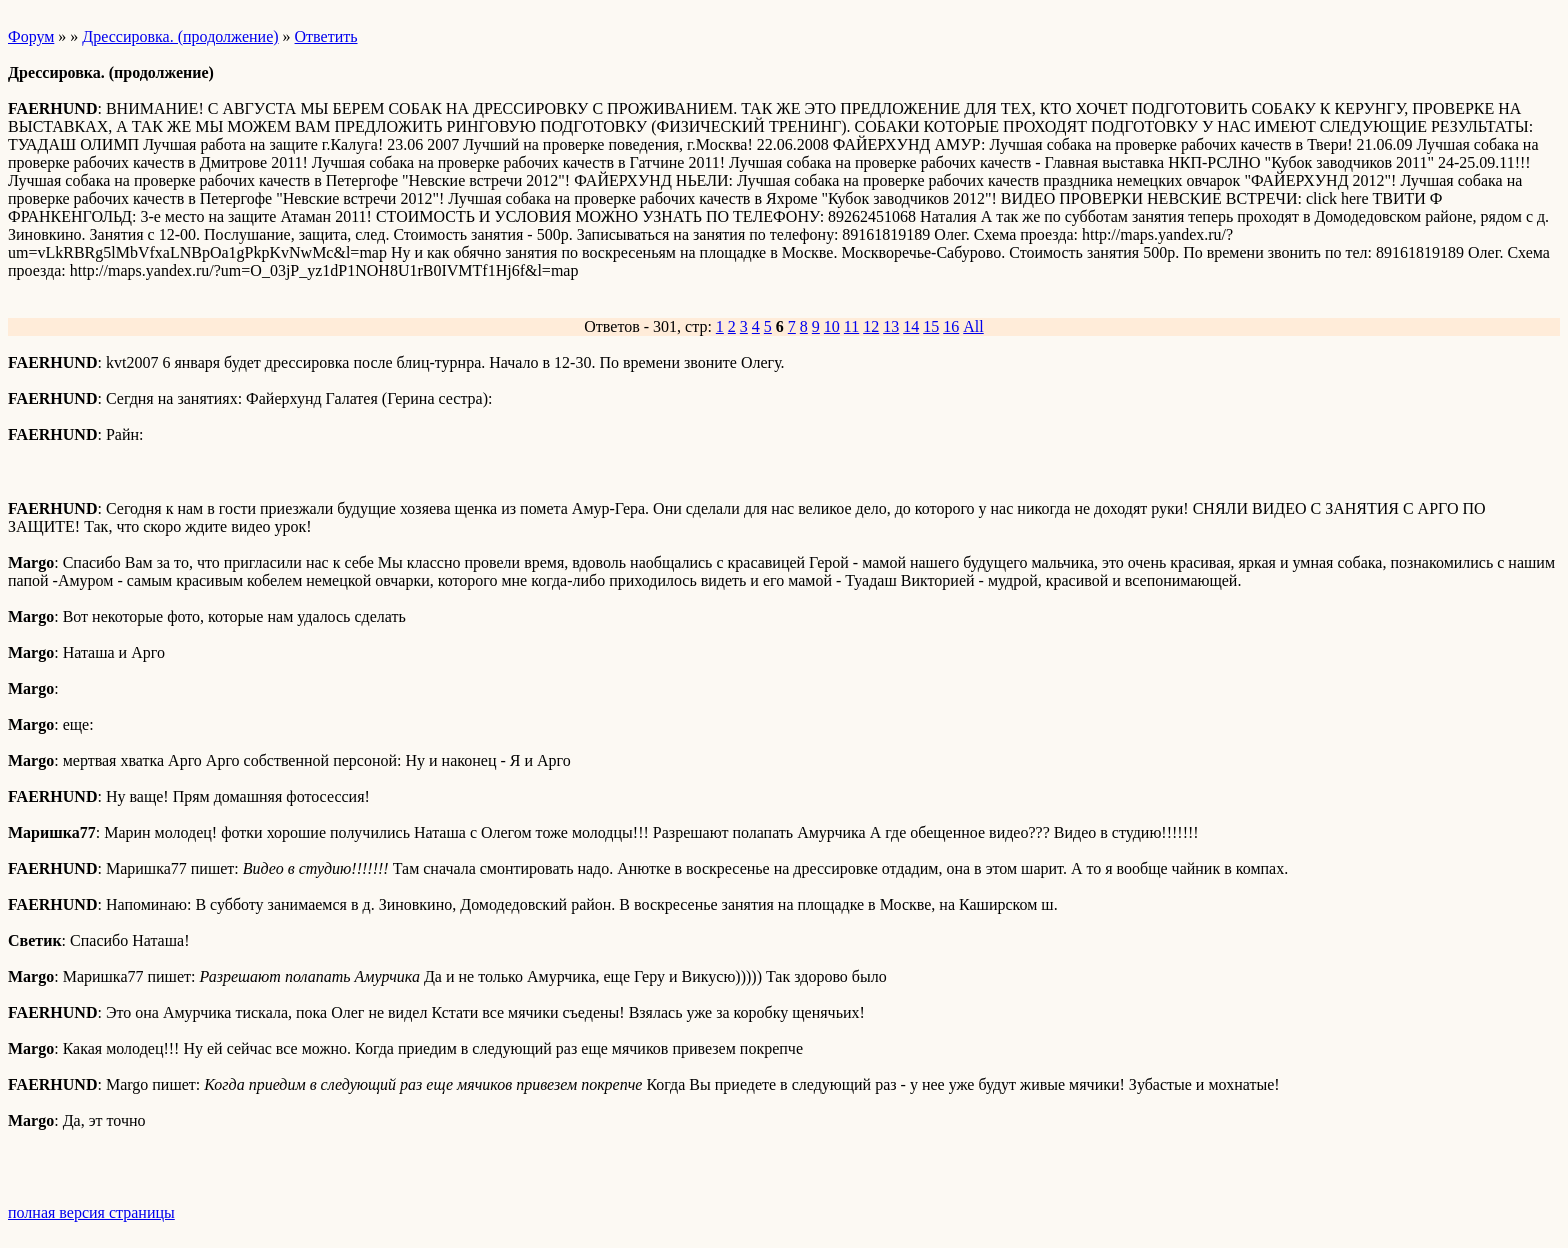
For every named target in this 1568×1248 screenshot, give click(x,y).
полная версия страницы (91, 1212)
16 (951, 326)
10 (832, 326)
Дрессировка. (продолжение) (180, 36)
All (973, 326)
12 (871, 326)
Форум (31, 36)
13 (891, 326)
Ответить (326, 36)
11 (851, 326)
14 (911, 326)
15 (931, 326)
